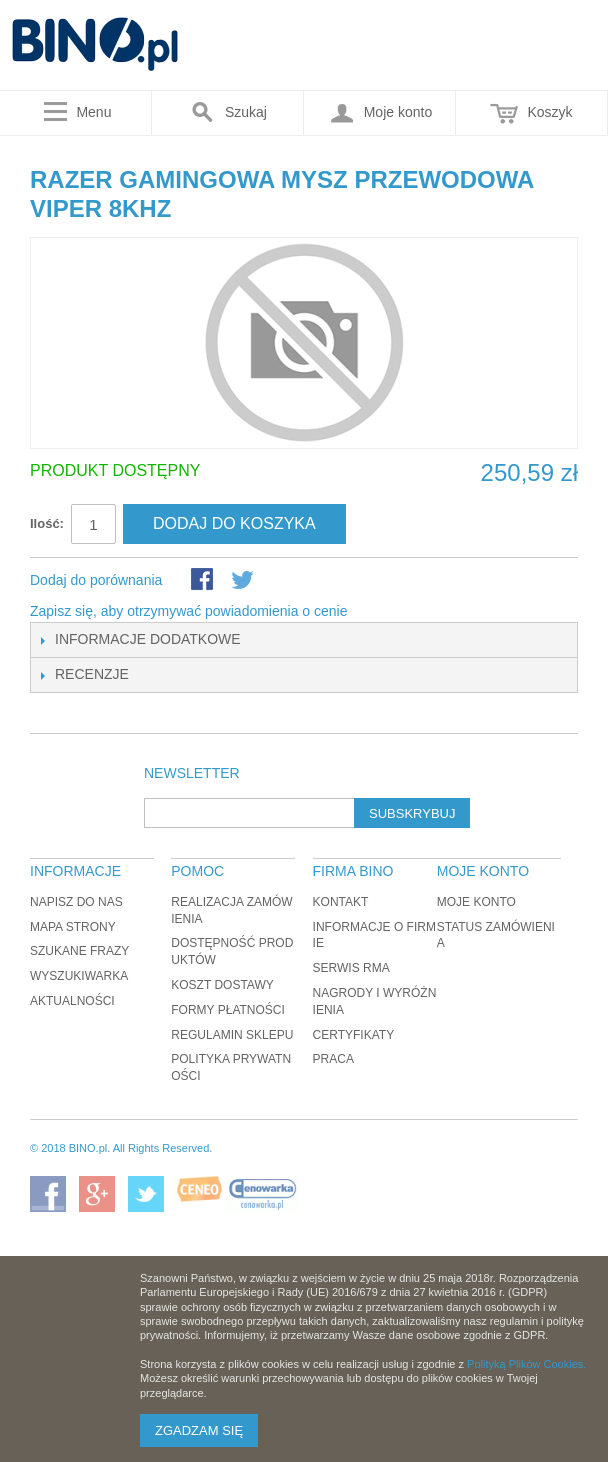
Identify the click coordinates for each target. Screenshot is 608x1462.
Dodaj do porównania (96, 580)
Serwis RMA (351, 968)
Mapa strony (73, 927)
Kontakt (341, 902)
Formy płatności (228, 1010)
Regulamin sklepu (232, 1035)
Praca (333, 1059)
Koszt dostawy (222, 985)
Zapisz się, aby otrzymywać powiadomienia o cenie (188, 611)
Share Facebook (204, 581)
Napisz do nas (76, 902)
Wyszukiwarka (79, 976)
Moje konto (476, 902)
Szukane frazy (79, 951)
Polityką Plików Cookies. (526, 1364)
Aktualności (72, 1001)
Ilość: (47, 523)
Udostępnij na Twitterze (244, 581)
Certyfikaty (354, 1035)
